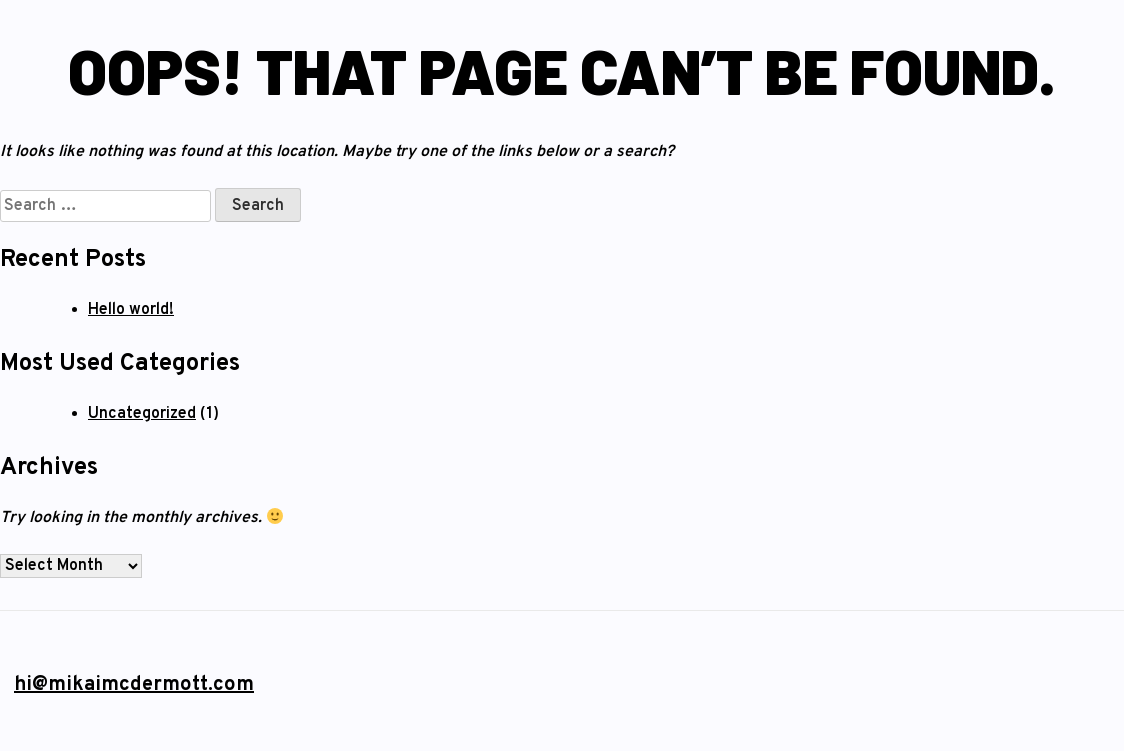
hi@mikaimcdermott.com (134, 685)
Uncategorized (142, 414)
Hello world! (131, 310)
